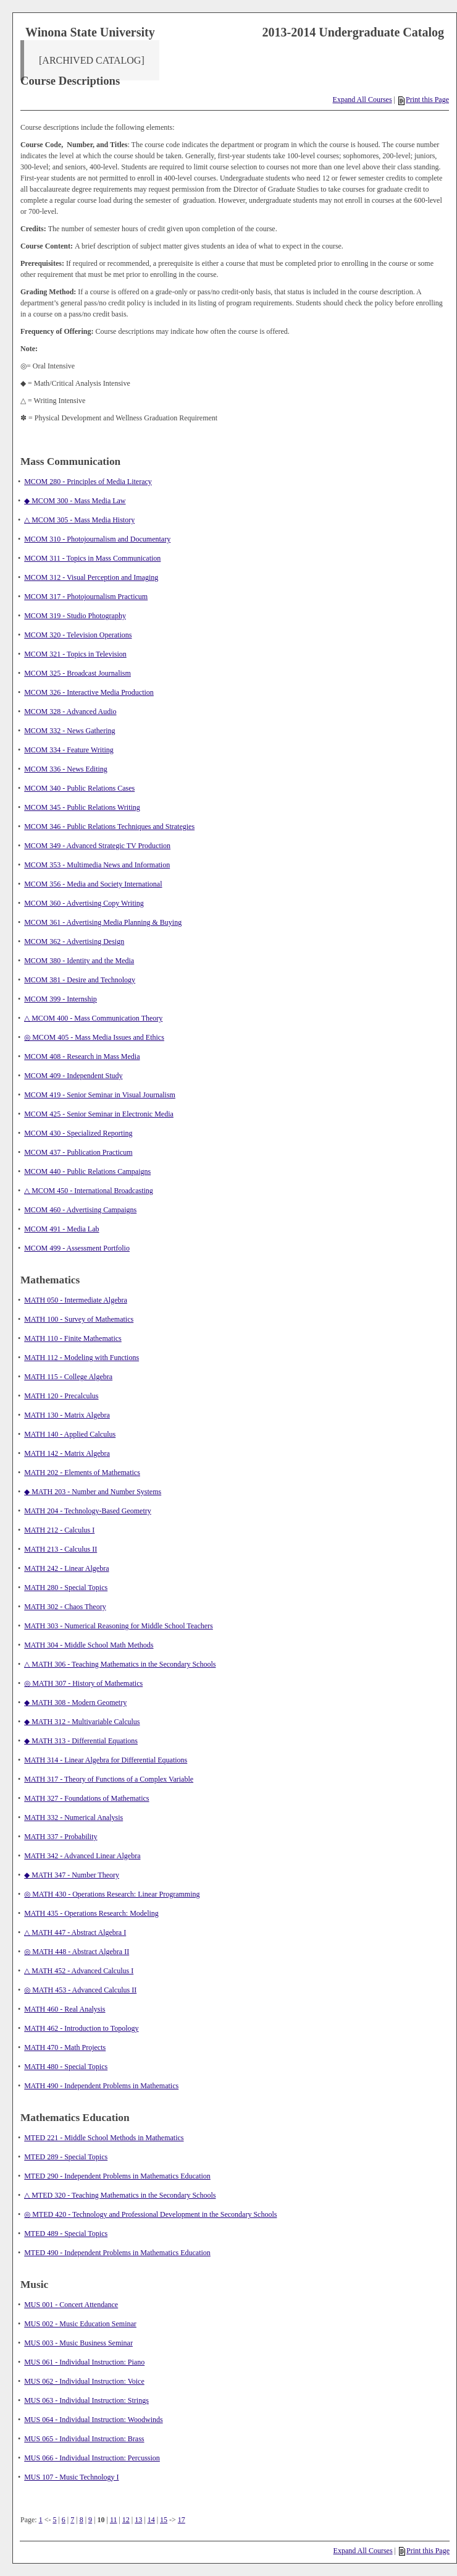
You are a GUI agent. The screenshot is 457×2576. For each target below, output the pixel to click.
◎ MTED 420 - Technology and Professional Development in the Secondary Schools (150, 2214)
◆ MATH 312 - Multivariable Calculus (82, 1721)
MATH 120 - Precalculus (61, 1396)
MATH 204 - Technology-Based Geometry (87, 1511)
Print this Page (423, 99)
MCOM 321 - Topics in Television (75, 654)
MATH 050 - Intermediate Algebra (75, 1300)
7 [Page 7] (72, 2519)
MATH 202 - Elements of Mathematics (82, 1472)
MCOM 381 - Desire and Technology (79, 980)
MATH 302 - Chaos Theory (65, 1606)
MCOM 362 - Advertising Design (74, 941)
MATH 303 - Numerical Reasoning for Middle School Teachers (118, 1626)
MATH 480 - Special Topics (65, 2066)
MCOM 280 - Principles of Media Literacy (88, 481)
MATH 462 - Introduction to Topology (81, 2028)
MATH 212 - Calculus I (59, 1530)
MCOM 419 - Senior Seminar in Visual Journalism (99, 1094)
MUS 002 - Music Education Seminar (80, 2323)
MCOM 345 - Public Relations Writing (82, 807)
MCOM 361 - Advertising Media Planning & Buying (103, 922)
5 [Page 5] (54, 2519)
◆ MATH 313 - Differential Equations (81, 1740)
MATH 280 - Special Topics (65, 1587)
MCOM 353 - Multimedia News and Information (97, 865)
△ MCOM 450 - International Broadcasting (88, 1190)
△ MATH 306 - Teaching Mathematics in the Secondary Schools (120, 1664)
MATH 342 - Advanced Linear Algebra (82, 1855)
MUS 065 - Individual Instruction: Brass (84, 2438)
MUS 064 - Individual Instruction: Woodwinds (93, 2419)
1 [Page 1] (41, 2519)
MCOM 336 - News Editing (65, 769)
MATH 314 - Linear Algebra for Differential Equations (105, 1760)
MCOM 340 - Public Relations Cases (79, 788)
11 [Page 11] (113, 2519)
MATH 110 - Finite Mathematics (73, 1338)
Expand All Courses (362, 99)
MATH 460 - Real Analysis (64, 2009)
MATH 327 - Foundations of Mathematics (86, 1798)
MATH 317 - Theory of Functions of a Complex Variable (108, 1779)
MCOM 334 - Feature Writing (69, 750)
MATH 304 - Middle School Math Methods (88, 1645)
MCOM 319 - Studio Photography (75, 615)
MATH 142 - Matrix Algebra (67, 1453)
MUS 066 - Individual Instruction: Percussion (92, 2458)
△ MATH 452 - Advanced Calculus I (78, 1970)
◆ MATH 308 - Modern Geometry (75, 1702)
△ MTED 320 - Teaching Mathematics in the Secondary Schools (120, 2195)
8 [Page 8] (81, 2519)
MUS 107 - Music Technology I (71, 2477)
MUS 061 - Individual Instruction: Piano (84, 2362)
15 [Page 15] (163, 2519)
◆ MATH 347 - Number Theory (71, 1875)
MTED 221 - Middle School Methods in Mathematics (103, 2137)
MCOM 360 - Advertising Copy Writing (84, 903)
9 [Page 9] (90, 2519)
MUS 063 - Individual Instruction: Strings (86, 2400)
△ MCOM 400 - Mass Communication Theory (93, 1018)
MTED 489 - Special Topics (65, 2233)
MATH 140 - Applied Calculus (69, 1434)
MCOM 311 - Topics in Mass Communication (92, 558)
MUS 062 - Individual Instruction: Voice (84, 2381)
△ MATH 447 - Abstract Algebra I (75, 1932)
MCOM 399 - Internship (60, 999)
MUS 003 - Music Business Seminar (78, 2343)
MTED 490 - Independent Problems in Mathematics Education (117, 2252)
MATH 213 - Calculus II (60, 1549)
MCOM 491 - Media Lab (61, 1229)
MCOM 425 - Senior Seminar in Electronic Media (99, 1114)
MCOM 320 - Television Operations (78, 635)
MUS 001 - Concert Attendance (71, 2304)
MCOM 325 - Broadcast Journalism (77, 673)
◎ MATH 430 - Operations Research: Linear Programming (111, 1894)
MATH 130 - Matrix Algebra (67, 1415)
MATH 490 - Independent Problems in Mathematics (101, 2085)
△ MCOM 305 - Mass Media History (79, 520)
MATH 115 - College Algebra (68, 1376)
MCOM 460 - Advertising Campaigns (80, 1209)
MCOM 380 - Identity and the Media (79, 960)
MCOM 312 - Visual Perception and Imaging (91, 577)
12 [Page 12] (126, 2519)
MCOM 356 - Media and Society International (93, 884)
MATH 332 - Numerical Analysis (73, 1817)
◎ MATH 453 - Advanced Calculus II (80, 1990)
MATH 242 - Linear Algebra (66, 1568)
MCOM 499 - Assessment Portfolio (77, 1248)
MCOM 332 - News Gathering (69, 730)
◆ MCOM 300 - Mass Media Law (74, 500)
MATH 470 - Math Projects (65, 2047)
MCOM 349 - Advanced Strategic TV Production (97, 845)
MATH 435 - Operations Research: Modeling (91, 1913)
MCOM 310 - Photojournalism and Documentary (97, 539)
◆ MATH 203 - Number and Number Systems (92, 1491)
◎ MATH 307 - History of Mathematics (83, 1683)
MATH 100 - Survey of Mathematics (78, 1319)
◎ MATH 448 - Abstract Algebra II (76, 1951)
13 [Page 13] (138, 2519)
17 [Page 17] (181, 2519)
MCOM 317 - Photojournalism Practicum (86, 596)
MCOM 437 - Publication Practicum (78, 1152)
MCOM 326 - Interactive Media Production (89, 692)
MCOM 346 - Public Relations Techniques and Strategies (109, 826)
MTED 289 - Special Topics (65, 2157)
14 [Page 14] (151, 2519)
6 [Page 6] (63, 2519)
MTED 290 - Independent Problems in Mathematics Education (117, 2176)
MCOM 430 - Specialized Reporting (78, 1133)
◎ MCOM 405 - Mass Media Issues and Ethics (94, 1037)
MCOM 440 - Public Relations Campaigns (87, 1171)
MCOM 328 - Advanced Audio (70, 711)
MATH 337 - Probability (60, 1836)
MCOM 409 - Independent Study (73, 1075)
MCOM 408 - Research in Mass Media (82, 1056)
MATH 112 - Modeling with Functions (81, 1357)
